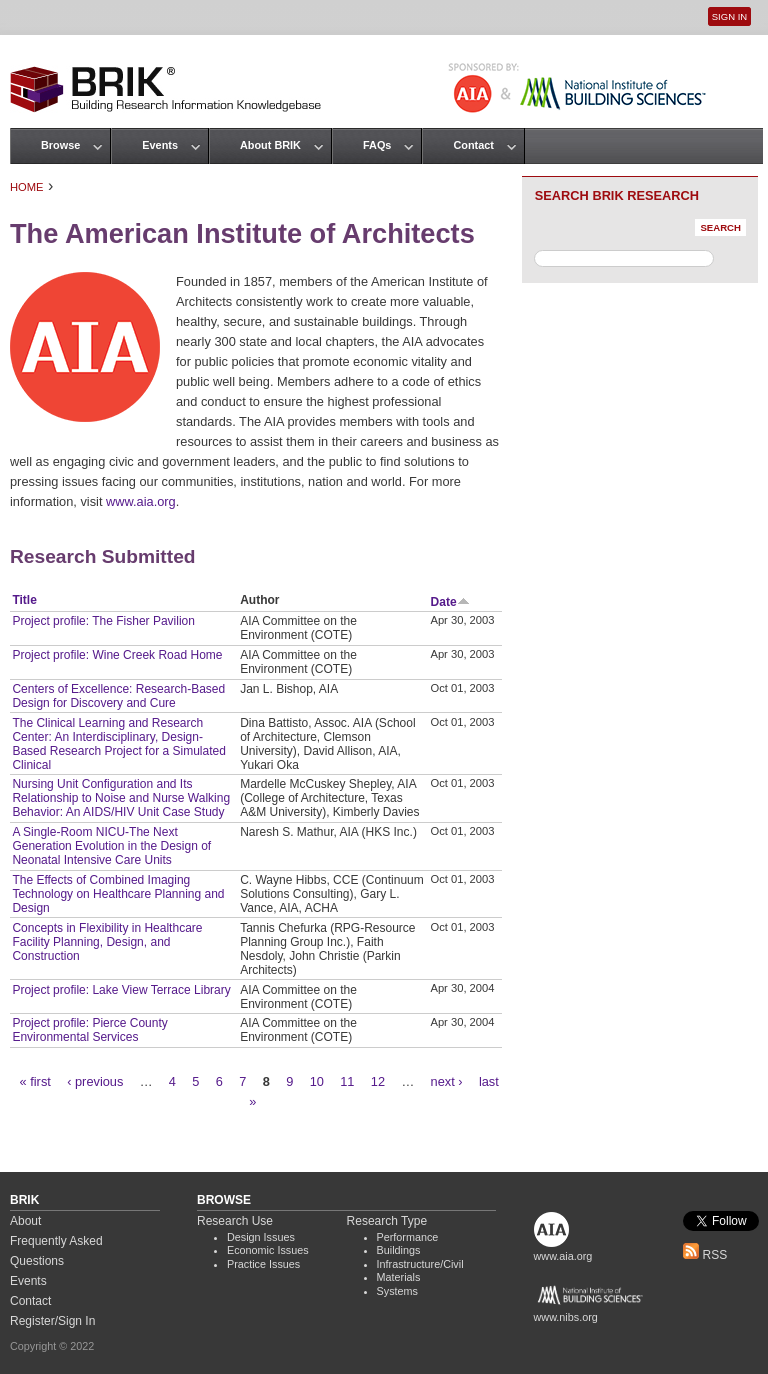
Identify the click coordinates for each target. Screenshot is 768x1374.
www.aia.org (141, 501)
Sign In (729, 16)
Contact (473, 145)
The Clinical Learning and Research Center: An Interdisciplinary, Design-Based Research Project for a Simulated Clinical (118, 744)
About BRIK (270, 145)
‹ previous (95, 1081)
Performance (408, 1237)
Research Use (235, 1221)
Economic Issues (268, 1250)
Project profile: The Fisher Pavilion (103, 621)
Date (450, 602)
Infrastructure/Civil (420, 1264)
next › (447, 1081)
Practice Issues (263, 1264)
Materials (399, 1277)
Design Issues (261, 1237)
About (25, 1221)
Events (160, 145)
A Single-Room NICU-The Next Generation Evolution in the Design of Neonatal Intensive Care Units (111, 846)
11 (347, 1081)
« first (35, 1081)
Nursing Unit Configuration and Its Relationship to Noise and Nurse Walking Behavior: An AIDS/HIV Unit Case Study (121, 798)
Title (24, 600)
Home (27, 187)
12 (378, 1081)
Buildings (399, 1250)
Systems (397, 1291)
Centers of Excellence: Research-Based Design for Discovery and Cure (118, 696)
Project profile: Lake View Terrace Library (121, 990)
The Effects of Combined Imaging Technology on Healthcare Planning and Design (118, 894)
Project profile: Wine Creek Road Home (117, 655)
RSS (705, 1255)
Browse (60, 145)
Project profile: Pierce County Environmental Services (89, 1030)
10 (317, 1081)
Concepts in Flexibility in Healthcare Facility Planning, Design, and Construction (107, 942)
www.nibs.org (566, 1317)
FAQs (377, 145)
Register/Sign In (52, 1321)
